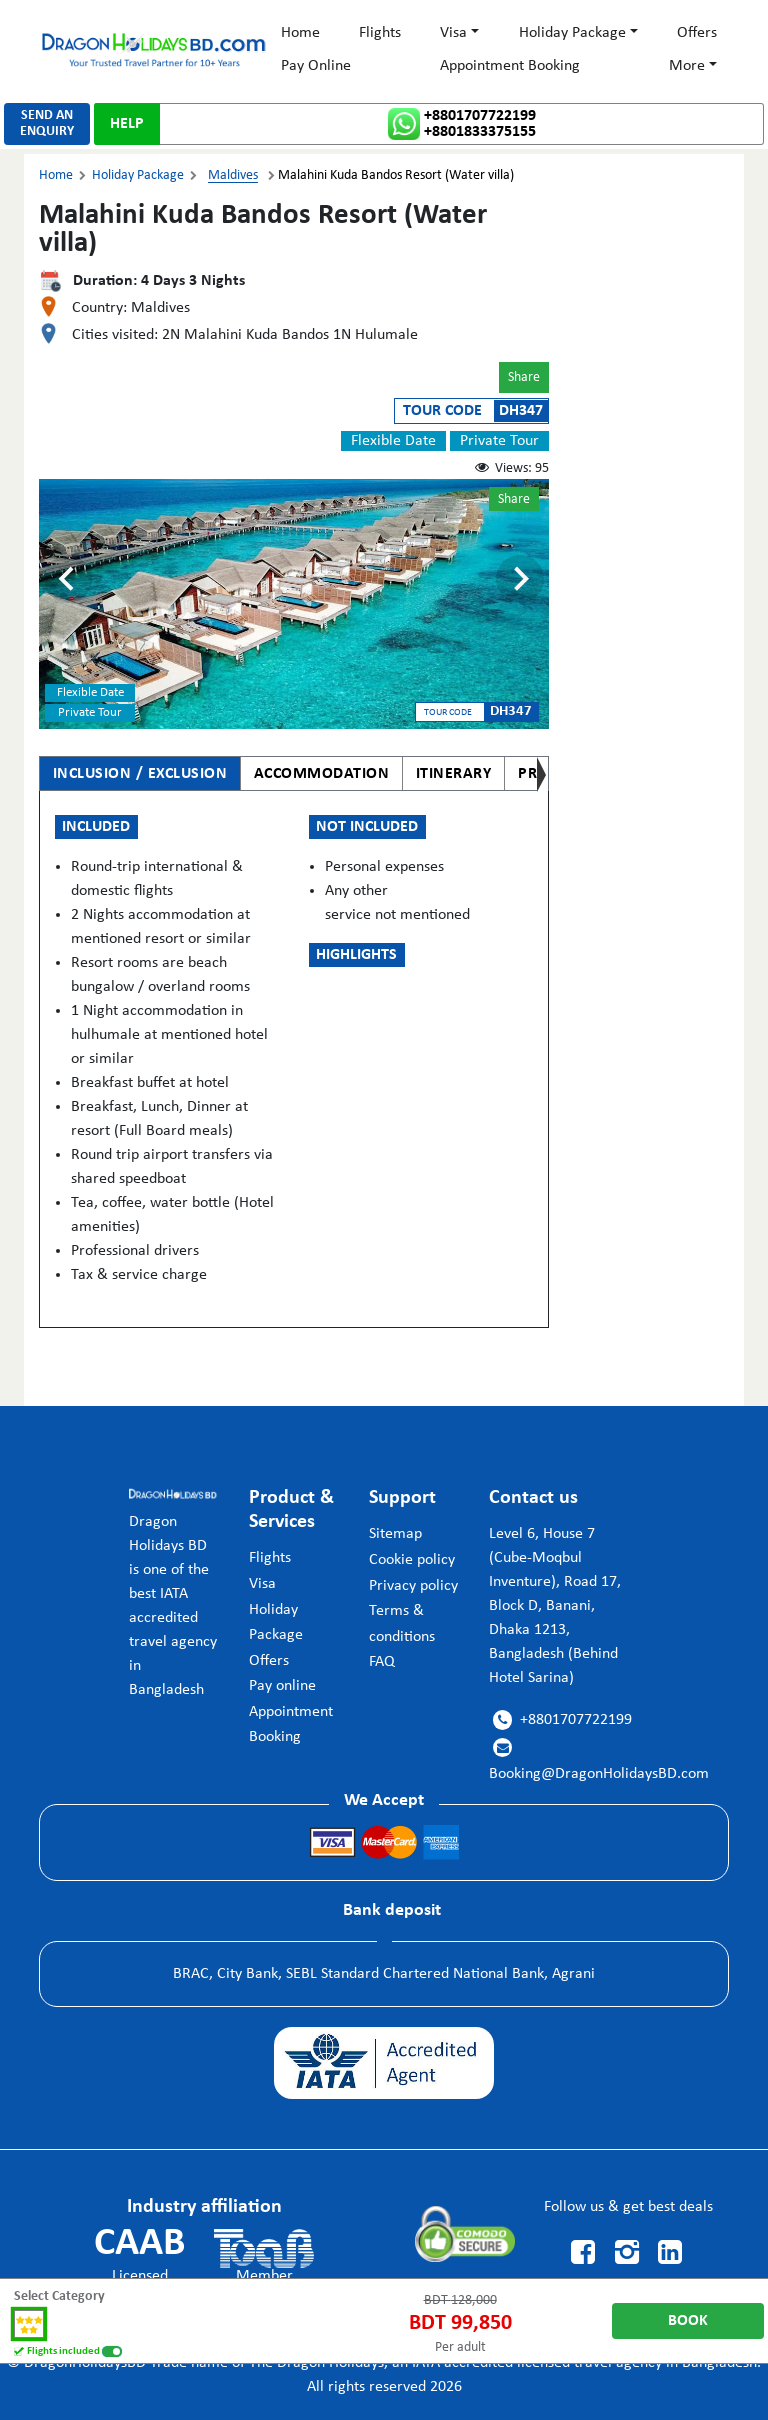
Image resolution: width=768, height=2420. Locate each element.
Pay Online (316, 66)
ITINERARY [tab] (454, 774)
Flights (380, 33)
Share (524, 377)
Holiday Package (572, 33)
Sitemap (395, 1534)
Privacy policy (413, 1586)
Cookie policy (412, 1560)
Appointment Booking (510, 66)
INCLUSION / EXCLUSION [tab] (140, 774)
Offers (697, 33)
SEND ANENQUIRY (47, 123)
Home (300, 33)
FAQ (382, 1662)
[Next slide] (520, 579)
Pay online (282, 1686)
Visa (453, 33)
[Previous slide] (68, 579)
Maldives (233, 175)
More (687, 66)
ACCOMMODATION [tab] (322, 774)
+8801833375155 (480, 132)
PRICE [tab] (538, 774)
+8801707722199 (480, 116)
